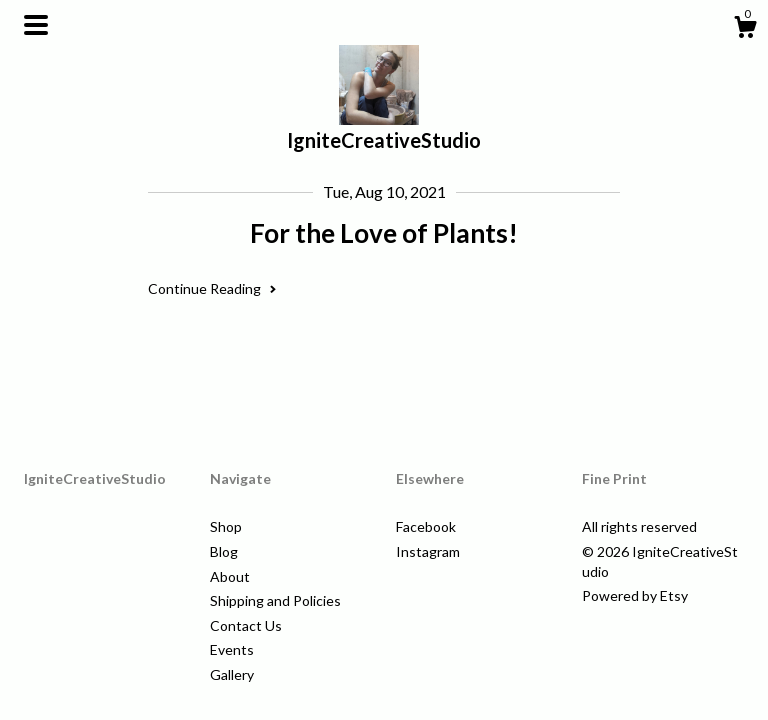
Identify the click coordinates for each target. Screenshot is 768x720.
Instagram (428, 551)
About (230, 576)
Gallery (232, 674)
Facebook (426, 526)
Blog (224, 551)
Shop (226, 526)
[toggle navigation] (36, 25)
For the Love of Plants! (384, 233)
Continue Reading (212, 288)
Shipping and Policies (275, 600)
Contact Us (246, 625)
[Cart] (745, 30)
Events (232, 649)
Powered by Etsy (635, 595)
